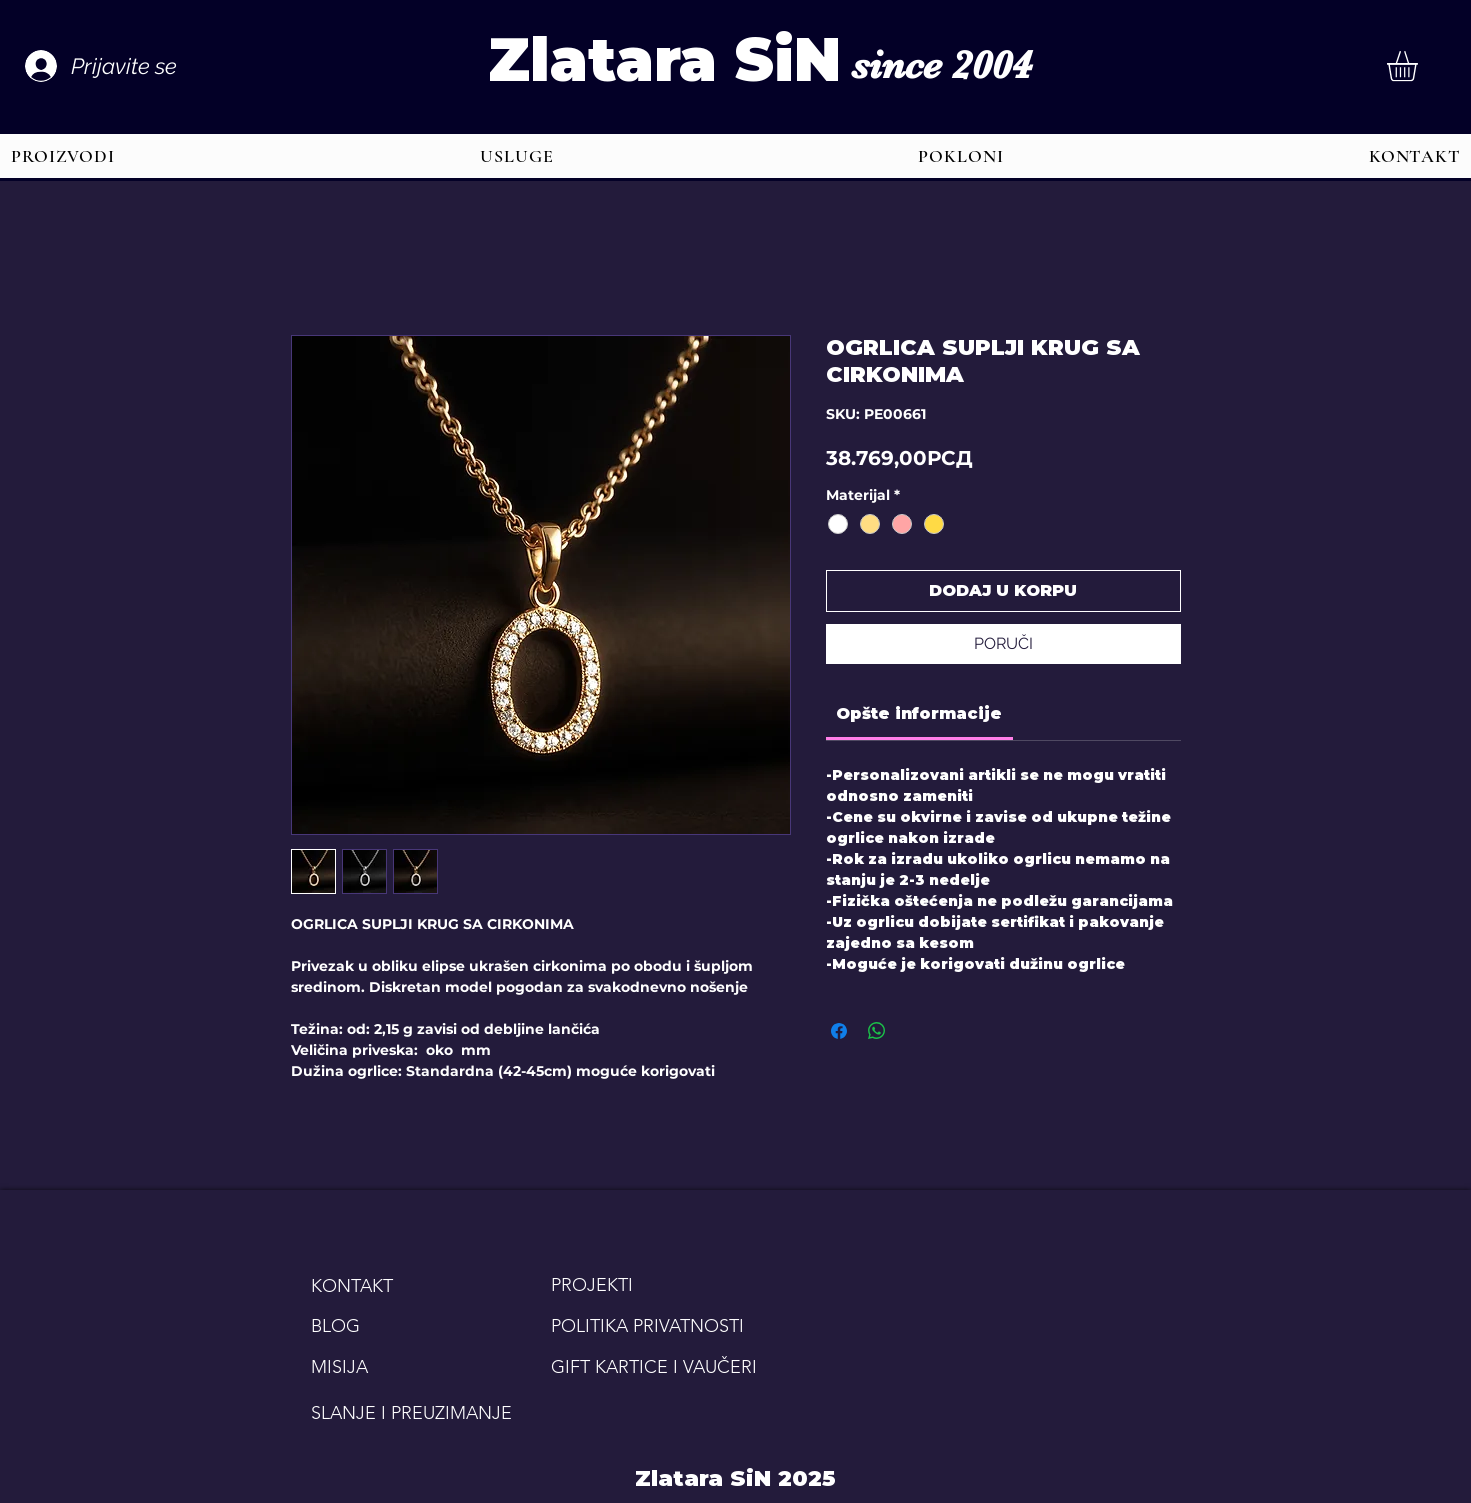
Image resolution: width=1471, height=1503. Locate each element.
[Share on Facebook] (839, 1031)
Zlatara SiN (664, 59)
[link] (919, 713)
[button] (1420, 66)
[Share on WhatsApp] (877, 1031)
